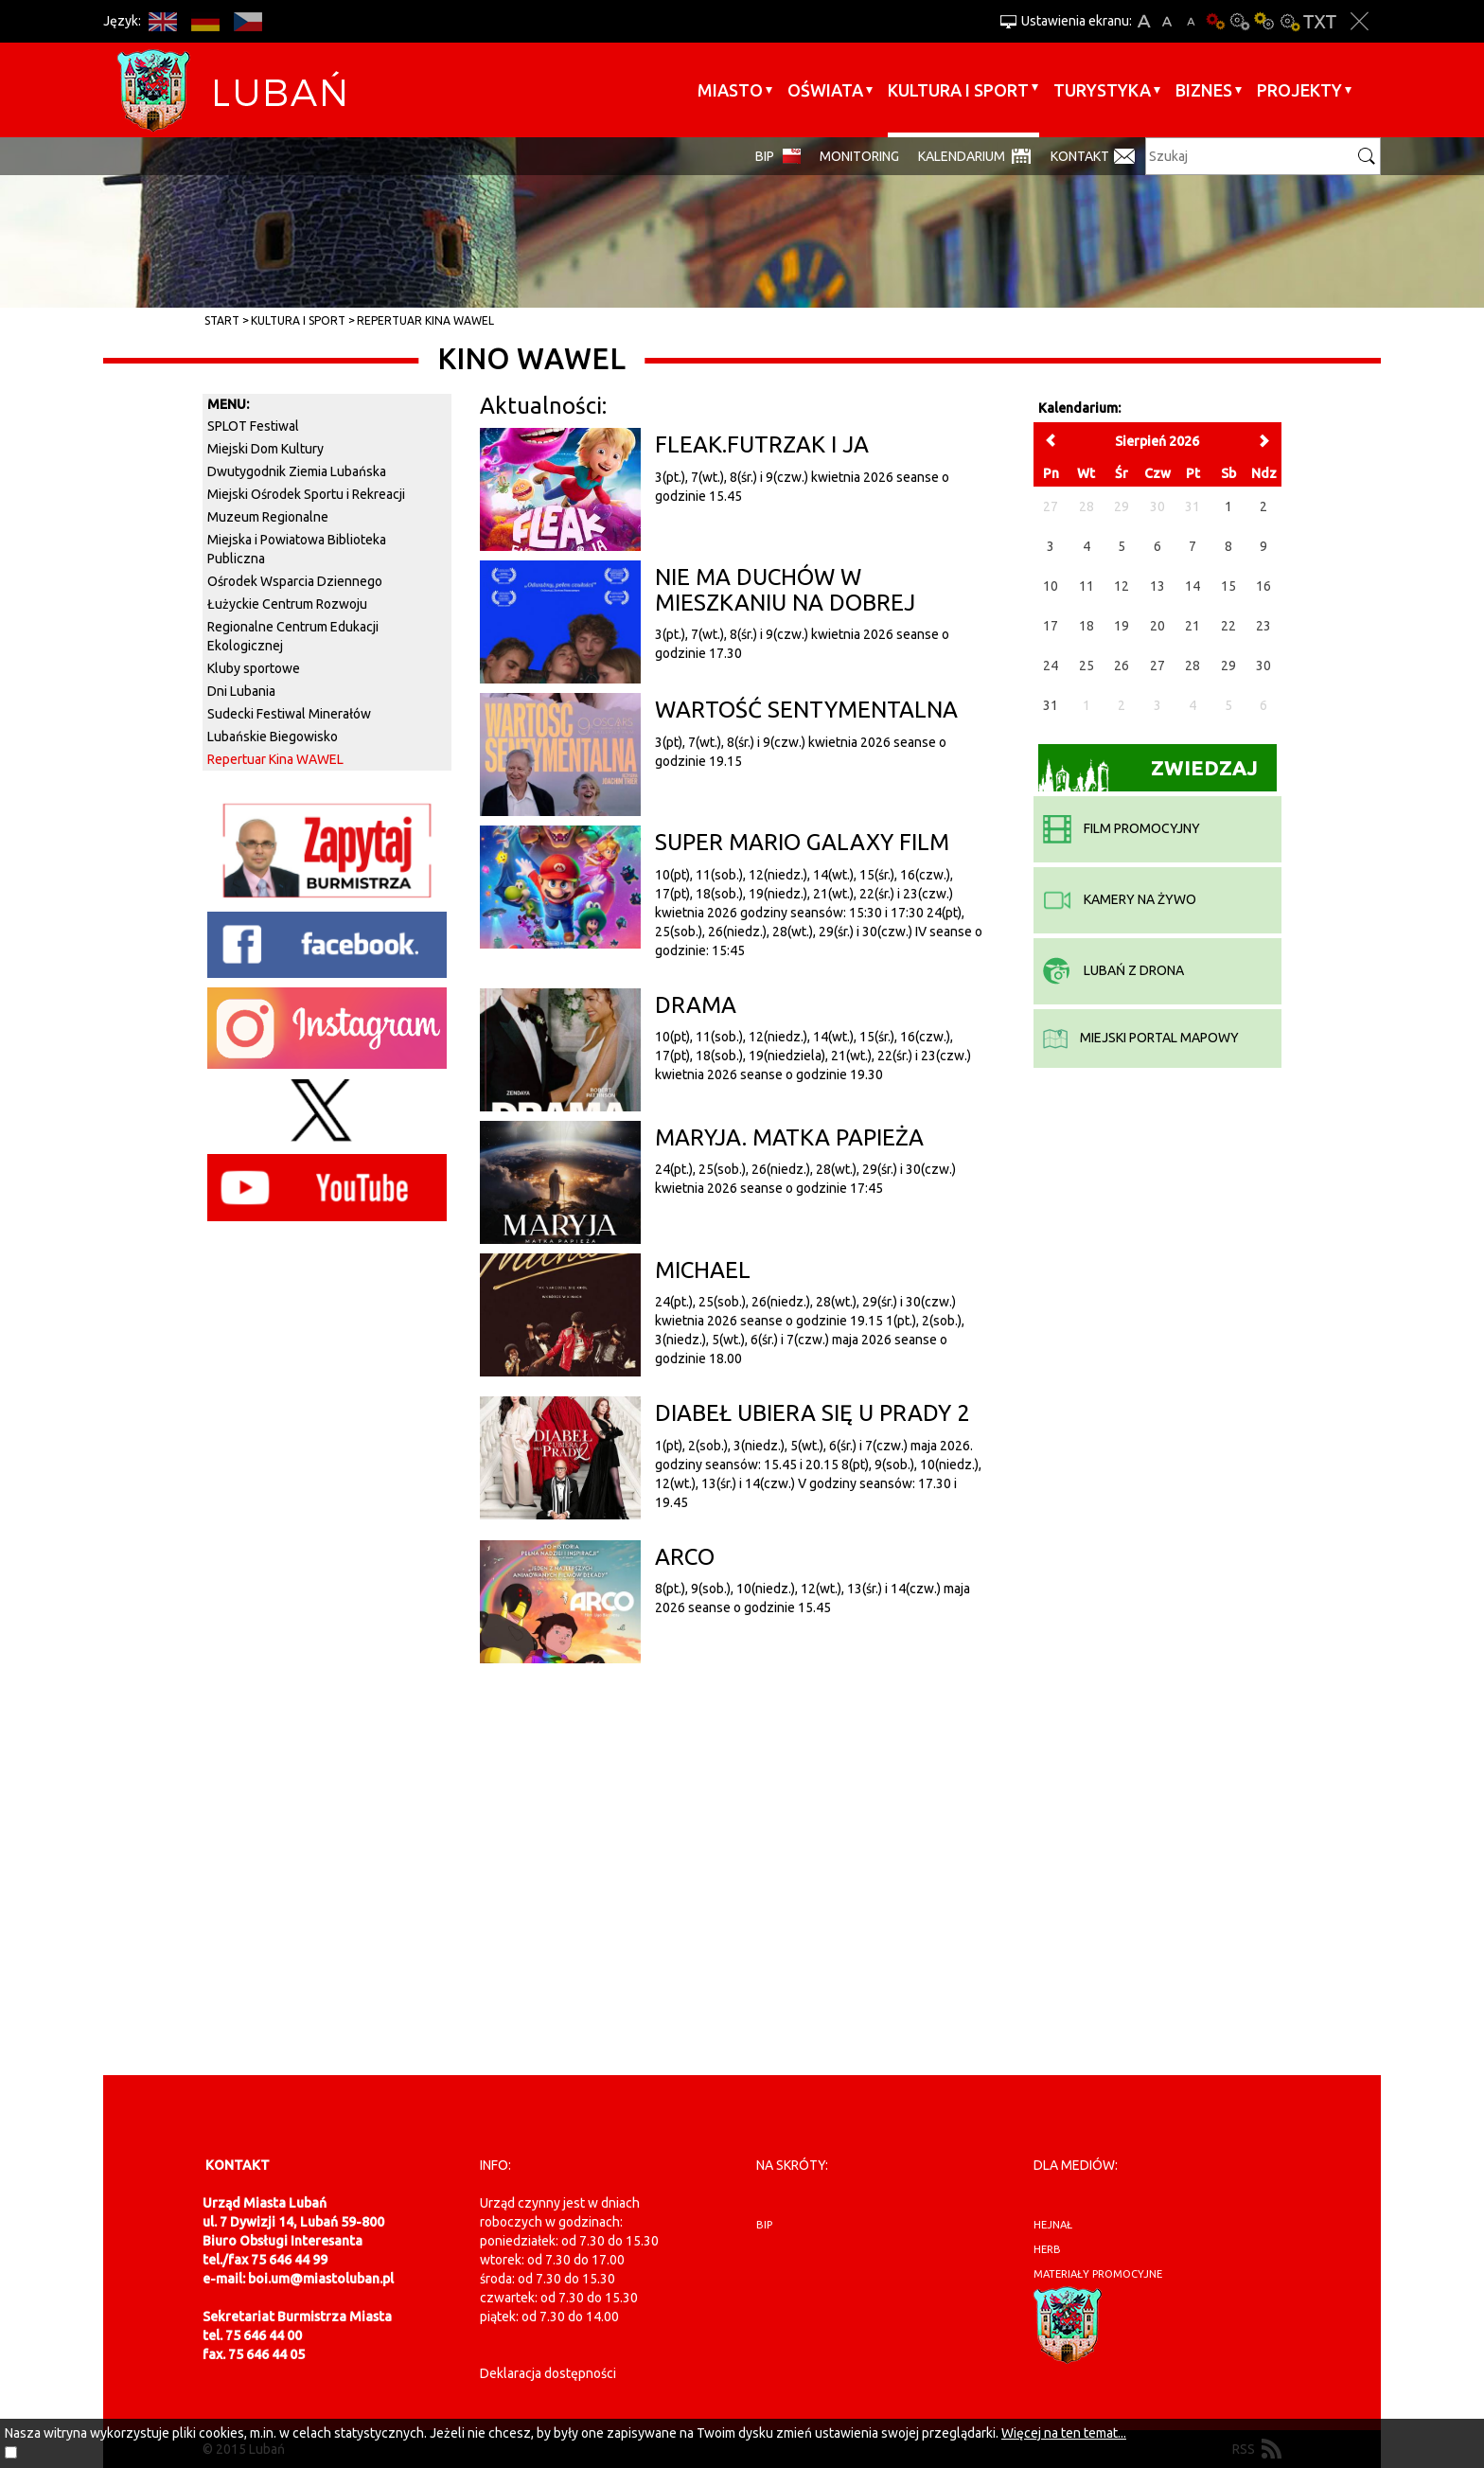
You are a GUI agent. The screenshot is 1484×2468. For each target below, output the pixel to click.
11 (1086, 586)
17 (1050, 625)
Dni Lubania (241, 691)
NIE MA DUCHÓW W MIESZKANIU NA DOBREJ (785, 589)
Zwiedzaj (1148, 773)
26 (1121, 665)
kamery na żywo (1119, 899)
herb (1047, 2249)
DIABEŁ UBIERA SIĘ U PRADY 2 (812, 1413)
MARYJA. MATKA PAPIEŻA (789, 1137)
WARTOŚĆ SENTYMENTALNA (806, 709)
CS (247, 21)
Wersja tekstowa (1319, 21)
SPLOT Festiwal (253, 426)
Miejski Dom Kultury (265, 448)
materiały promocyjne (1098, 2274)
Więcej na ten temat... (1063, 2433)
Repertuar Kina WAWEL (425, 320)
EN (162, 21)
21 (1192, 625)
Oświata (825, 89)
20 (1157, 625)
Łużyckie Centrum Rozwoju (287, 604)
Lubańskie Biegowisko (272, 736)
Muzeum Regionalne (267, 516)
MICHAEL (703, 1270)
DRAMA (695, 1005)
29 (1228, 665)
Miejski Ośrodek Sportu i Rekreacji (306, 494)
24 (1050, 665)
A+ (1144, 21)
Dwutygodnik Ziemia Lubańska (296, 471)
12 (1121, 586)
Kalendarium (961, 156)
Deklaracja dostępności (548, 2373)
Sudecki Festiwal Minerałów (289, 713)
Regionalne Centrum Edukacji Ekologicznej (293, 636)
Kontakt (1080, 156)
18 (1086, 625)
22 (1228, 625)
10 (1050, 586)
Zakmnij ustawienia (1359, 21)
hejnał (1053, 2224)
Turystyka (1102, 89)
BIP (764, 156)
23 (1263, 625)
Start (221, 320)
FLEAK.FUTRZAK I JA (762, 444)
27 (1157, 665)
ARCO (685, 1557)
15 (1228, 586)
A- (1191, 21)
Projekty (1299, 89)
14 (1192, 586)
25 (1086, 665)
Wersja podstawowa (1215, 21)
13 (1157, 586)
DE (205, 21)
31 (1050, 705)
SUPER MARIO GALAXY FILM (802, 842)
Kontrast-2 (1289, 21)
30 (1263, 665)
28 (1192, 665)
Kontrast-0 (1240, 21)
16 (1263, 586)
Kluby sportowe (253, 668)
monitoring (859, 156)
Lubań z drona (1113, 970)
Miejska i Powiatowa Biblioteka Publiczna (296, 549)
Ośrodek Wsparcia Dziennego (294, 581)
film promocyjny (1121, 828)
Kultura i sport (958, 89)
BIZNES (1203, 89)
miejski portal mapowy (1141, 1037)
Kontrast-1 (1264, 21)
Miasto (730, 89)
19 (1121, 625)
